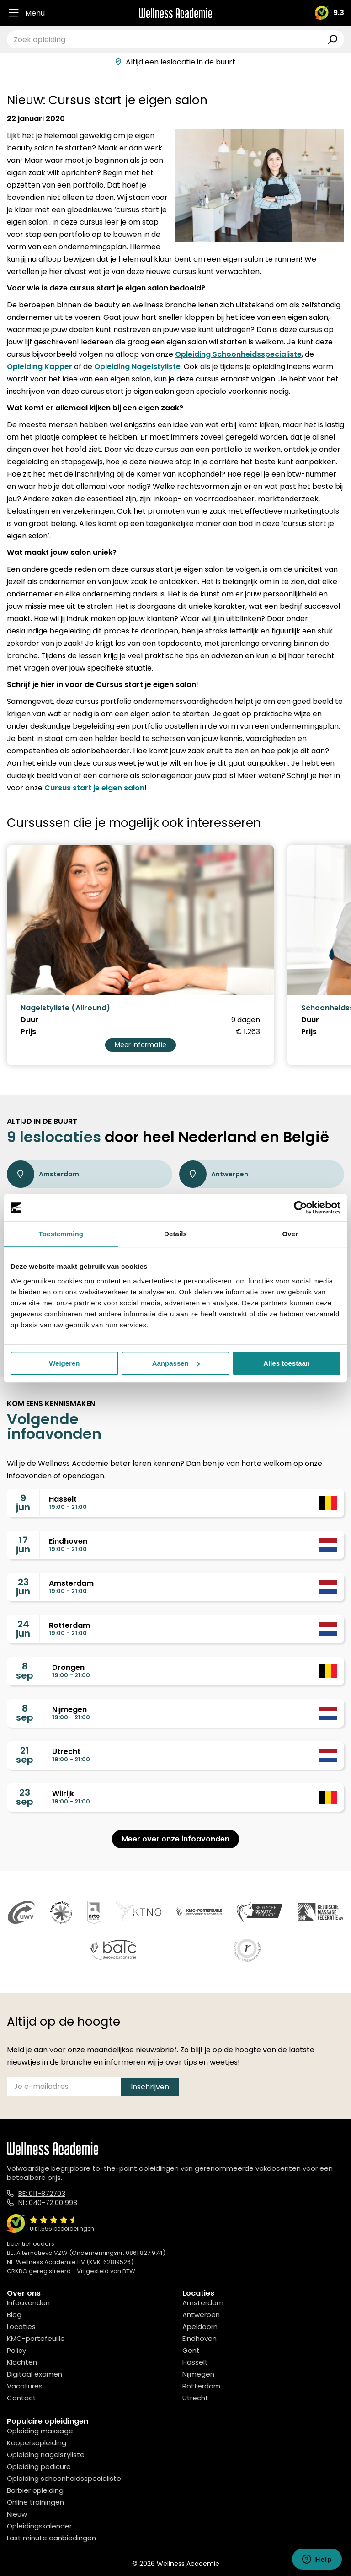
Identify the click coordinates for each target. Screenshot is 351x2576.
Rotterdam (201, 2386)
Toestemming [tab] (61, 1234)
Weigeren (64, 1363)
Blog (14, 2314)
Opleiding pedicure (39, 2466)
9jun (23, 1502)
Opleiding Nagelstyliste (137, 366)
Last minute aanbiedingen (51, 2538)
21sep (24, 1755)
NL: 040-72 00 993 (47, 2202)
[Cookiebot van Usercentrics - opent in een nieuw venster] (300, 1207)
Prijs (28, 1032)
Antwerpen (213, 1174)
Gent (191, 2350)
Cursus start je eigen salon (94, 788)
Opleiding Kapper (39, 366)
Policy (16, 2350)
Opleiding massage (40, 2431)
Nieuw (17, 2514)
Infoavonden (28, 2303)
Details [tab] (175, 1234)
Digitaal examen (34, 2374)
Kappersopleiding (36, 2442)
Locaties (21, 2326)
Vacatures (25, 2386)
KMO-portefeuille (36, 2338)
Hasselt (195, 2362)
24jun (23, 1629)
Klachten (22, 2362)
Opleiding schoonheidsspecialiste (64, 2478)
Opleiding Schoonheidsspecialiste (238, 354)
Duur (29, 1020)
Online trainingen (35, 2502)
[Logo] (175, 13)
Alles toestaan (286, 1363)
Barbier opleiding (35, 2490)
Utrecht (195, 2398)
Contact (21, 2398)
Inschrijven (150, 2087)
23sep (24, 1797)
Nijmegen (198, 2374)
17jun (23, 1545)
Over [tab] (290, 1234)
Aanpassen (176, 1363)
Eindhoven (199, 2338)
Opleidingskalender (39, 2526)
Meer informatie (140, 1044)
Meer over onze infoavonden (175, 1839)
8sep (24, 1671)
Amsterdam (43, 1174)
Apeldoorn (200, 2326)
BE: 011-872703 (41, 2193)
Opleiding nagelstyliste (46, 2454)
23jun (23, 1587)
